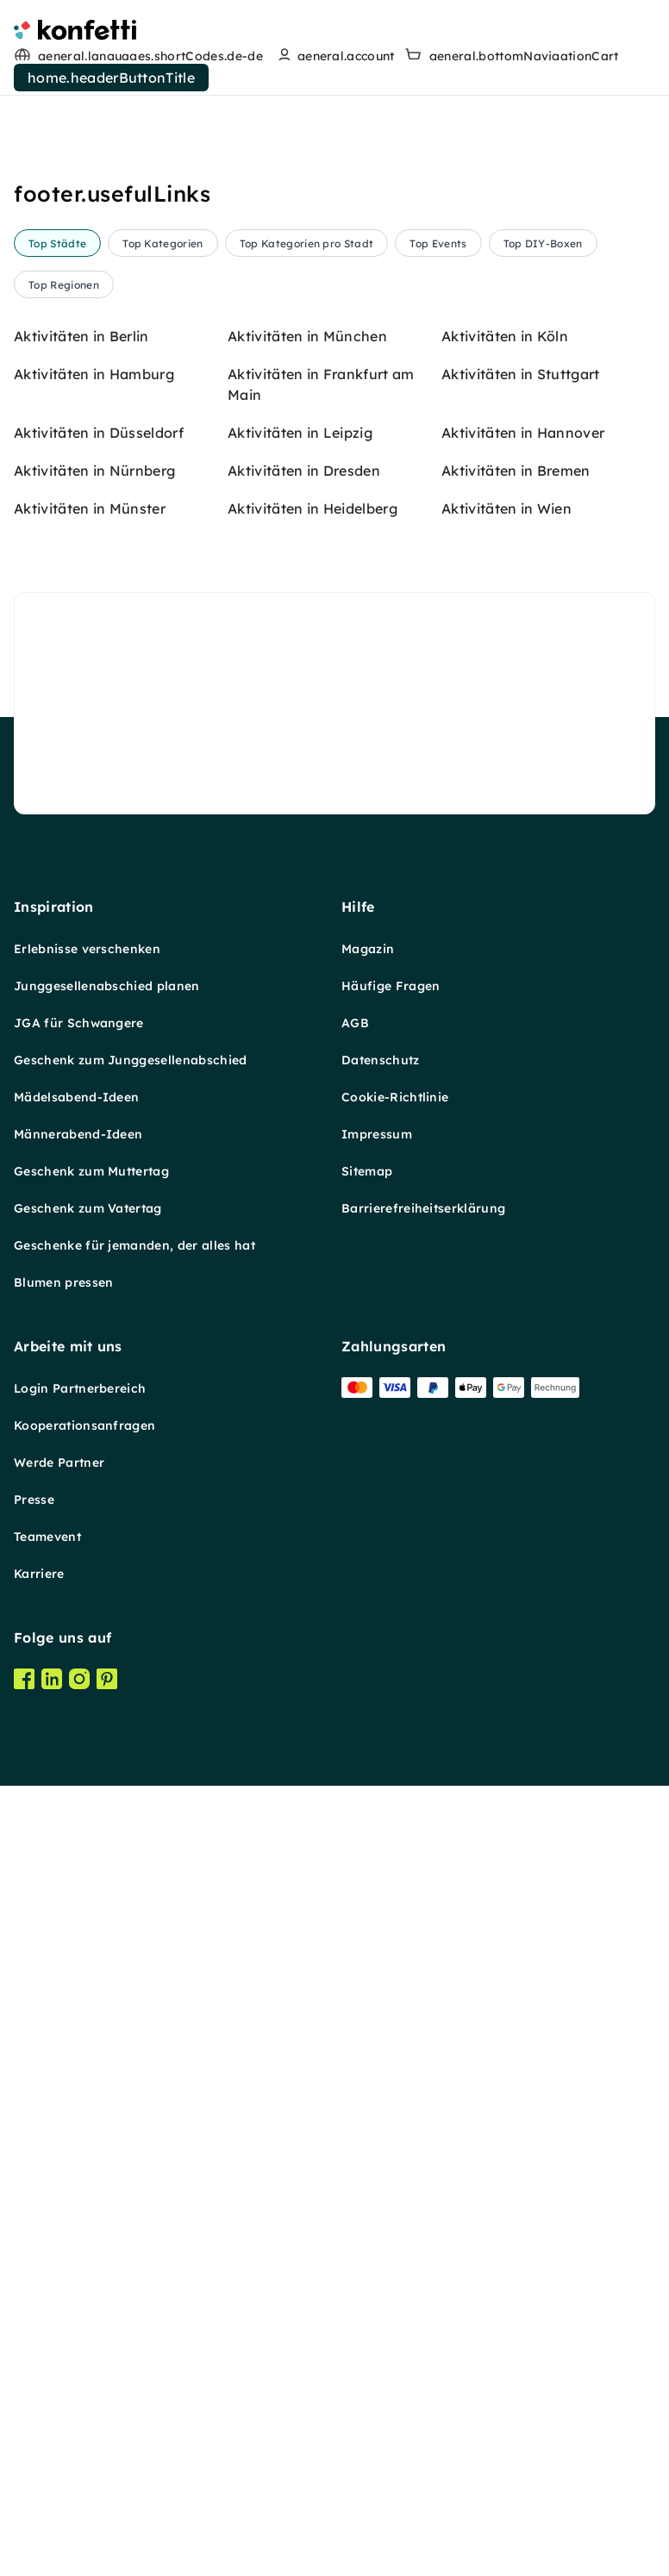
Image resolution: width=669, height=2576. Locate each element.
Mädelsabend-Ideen (76, 2128)
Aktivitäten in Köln (504, 1366)
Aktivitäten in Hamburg (94, 1404)
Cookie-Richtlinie (394, 2128)
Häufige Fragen (390, 2016)
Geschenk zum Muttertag (91, 2202)
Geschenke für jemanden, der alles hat (134, 2276)
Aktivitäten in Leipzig (300, 1463)
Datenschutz (380, 2091)
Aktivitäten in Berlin (81, 1366)
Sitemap (366, 2202)
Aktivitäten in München (307, 1366)
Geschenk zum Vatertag (88, 2239)
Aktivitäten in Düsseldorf (99, 1463)
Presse (34, 2530)
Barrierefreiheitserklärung (423, 2239)
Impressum (376, 2165)
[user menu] (334, 56)
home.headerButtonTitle (111, 77)
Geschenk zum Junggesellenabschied (130, 2091)
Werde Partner (59, 2493)
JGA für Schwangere (79, 2053)
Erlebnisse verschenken (87, 1979)
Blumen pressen (63, 2313)
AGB (355, 2053)
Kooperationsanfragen (84, 2456)
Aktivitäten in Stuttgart (520, 1404)
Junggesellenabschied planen (107, 2016)
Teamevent (47, 2567)
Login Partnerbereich (80, 2419)
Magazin (367, 1979)
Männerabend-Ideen (78, 2165)
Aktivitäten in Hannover (522, 1463)
